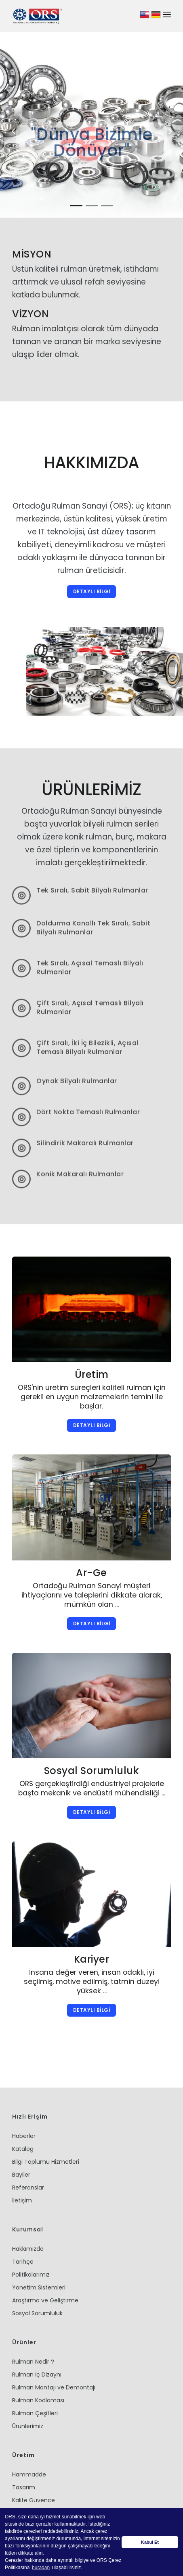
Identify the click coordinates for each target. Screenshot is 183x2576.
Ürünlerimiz (27, 2386)
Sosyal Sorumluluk (37, 2273)
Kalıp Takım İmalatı (38, 2486)
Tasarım (23, 2447)
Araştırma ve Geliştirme (45, 2260)
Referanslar (28, 2147)
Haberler (24, 2096)
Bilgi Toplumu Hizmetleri (45, 2121)
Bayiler (21, 2134)
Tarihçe (23, 2221)
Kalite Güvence (33, 2460)
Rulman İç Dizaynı (36, 2334)
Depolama (27, 2499)
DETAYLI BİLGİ (91, 551)
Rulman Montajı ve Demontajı (53, 2347)
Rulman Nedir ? (33, 2321)
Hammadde (29, 2434)
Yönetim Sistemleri (38, 2247)
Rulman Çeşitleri (35, 2373)
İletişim (22, 2160)
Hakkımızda (28, 2208)
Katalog (23, 2108)
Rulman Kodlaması (38, 2360)
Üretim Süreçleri (34, 2473)
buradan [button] (41, 2567)
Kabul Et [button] (150, 2542)
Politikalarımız (31, 2234)
